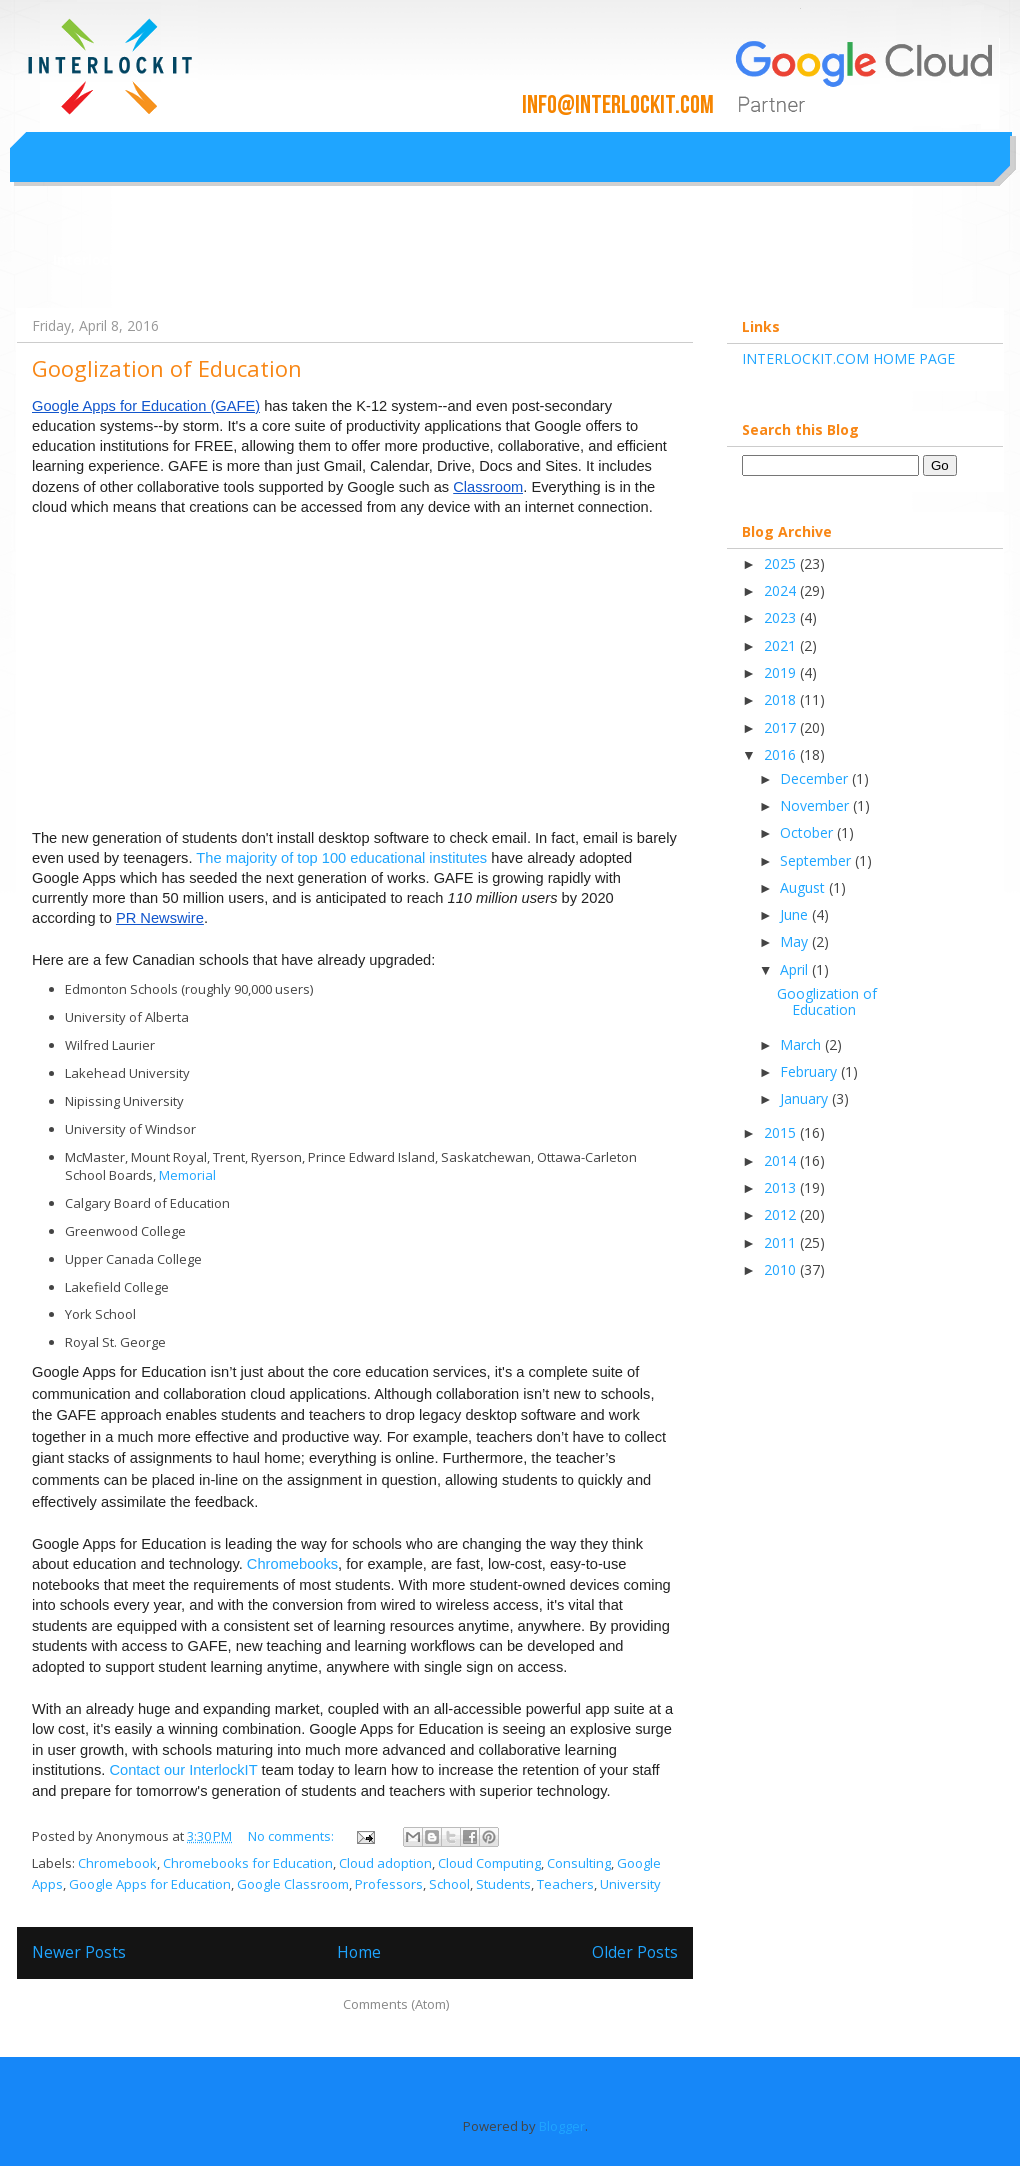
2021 (782, 645)
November (816, 805)
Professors (389, 1884)
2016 (782, 754)
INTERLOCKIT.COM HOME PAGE (848, 358)
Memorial (187, 1175)
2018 (782, 699)
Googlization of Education (167, 368)
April (796, 969)
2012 (782, 1214)
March (802, 1044)
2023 (782, 617)
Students (503, 1884)
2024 (782, 590)
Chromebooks (292, 1564)
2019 (782, 672)
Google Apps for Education (150, 1884)
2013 (782, 1187)
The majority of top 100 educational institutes (341, 858)
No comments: (292, 1836)
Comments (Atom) (396, 2004)
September (817, 860)
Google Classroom (293, 1884)
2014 (782, 1160)
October (808, 832)
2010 (782, 1269)
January (806, 1098)
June (796, 914)
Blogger (562, 2126)
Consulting (579, 1863)
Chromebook (117, 1863)
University (630, 1884)
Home (359, 1952)
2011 (782, 1242)
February (810, 1071)
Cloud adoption (385, 1863)
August (804, 887)
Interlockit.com (108, 259)
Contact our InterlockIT (183, 1770)
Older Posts (635, 1952)
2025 (782, 563)
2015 (782, 1132)
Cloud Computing (489, 1863)
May (796, 941)
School (449, 1884)
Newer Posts (79, 1952)
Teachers (565, 1884)
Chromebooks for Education (248, 1863)
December (816, 778)
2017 (782, 727)
